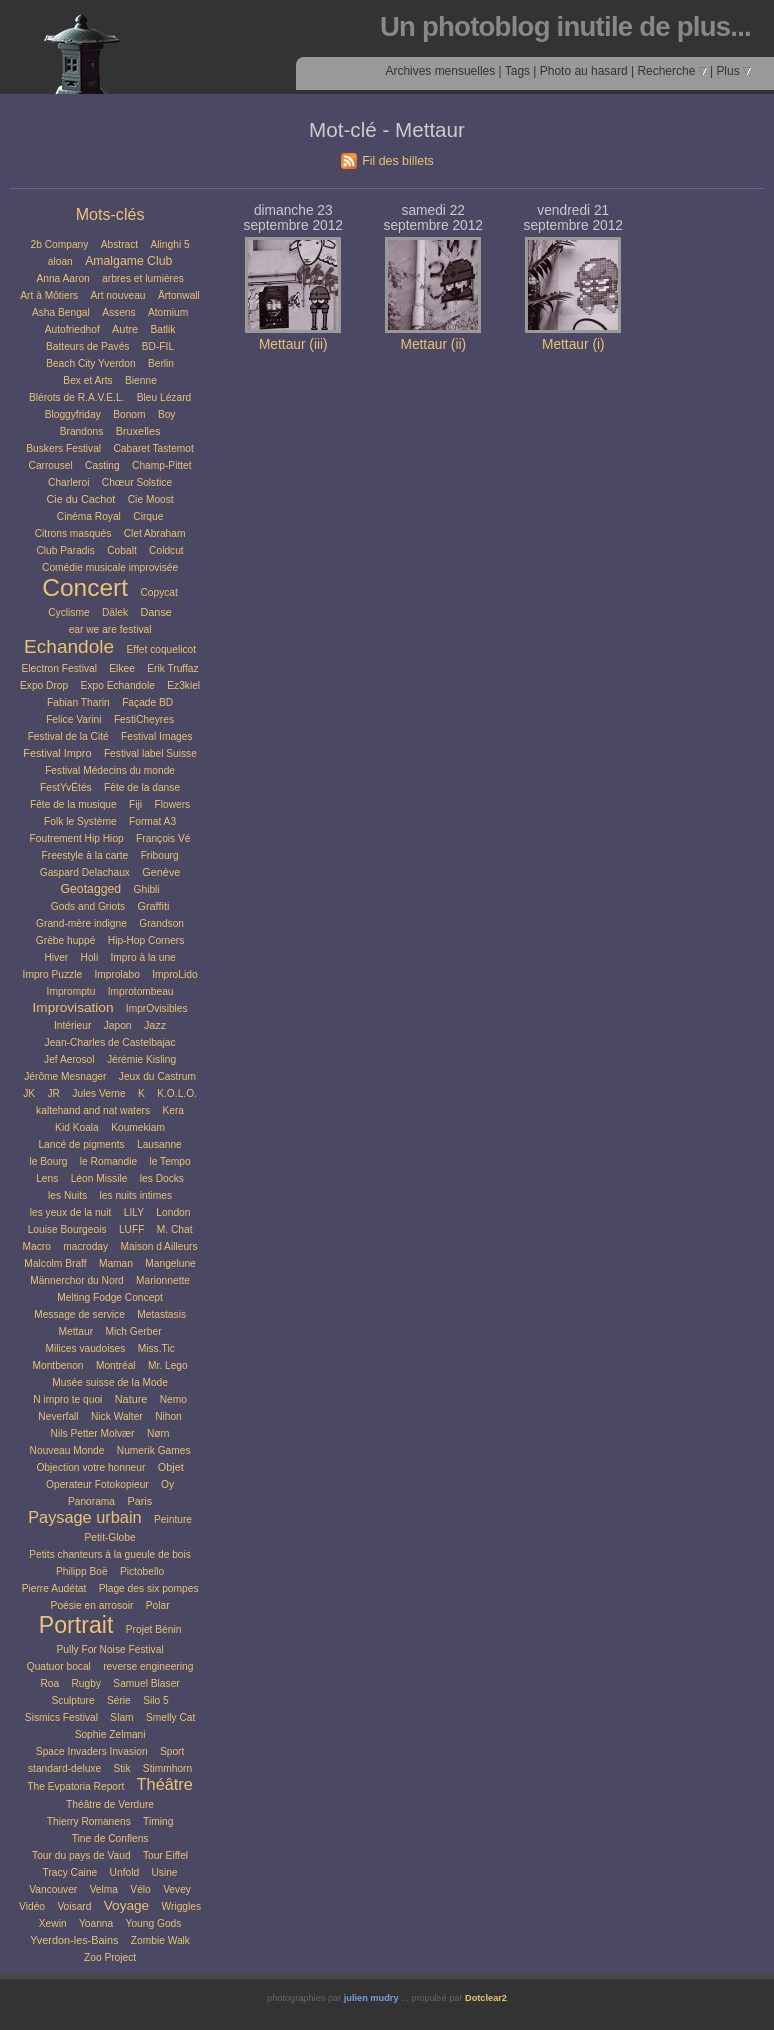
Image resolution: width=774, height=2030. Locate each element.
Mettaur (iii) (293, 344)
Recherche (671, 71)
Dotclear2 (486, 1998)
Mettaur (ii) (433, 344)
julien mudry (371, 1998)
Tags (517, 71)
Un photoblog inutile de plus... (565, 26)
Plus (733, 71)
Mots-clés (110, 214)
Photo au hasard (584, 71)
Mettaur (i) (573, 344)
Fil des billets (398, 161)
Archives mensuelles (440, 71)
